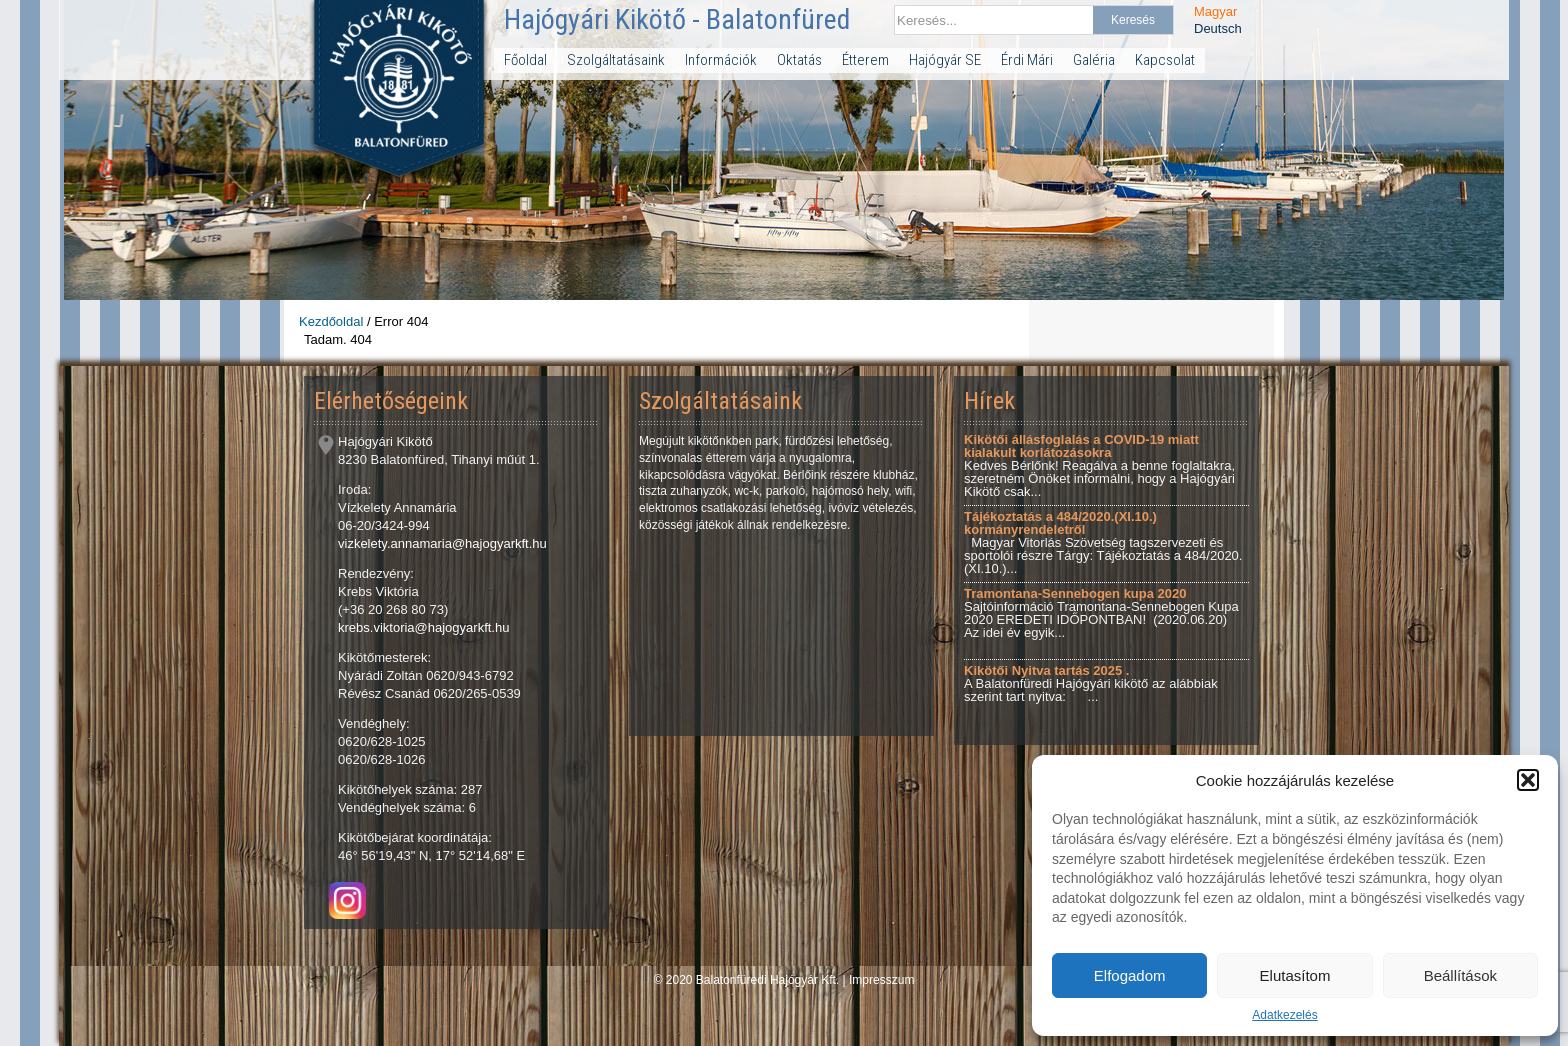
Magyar (1215, 11)
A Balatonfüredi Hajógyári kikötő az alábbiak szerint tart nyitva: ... (1091, 683)
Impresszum (881, 980)
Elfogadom (1130, 975)
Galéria (1094, 60)
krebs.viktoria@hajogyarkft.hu (423, 627)
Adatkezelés (1284, 1015)
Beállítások (1460, 975)
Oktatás (799, 60)
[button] (1528, 780)
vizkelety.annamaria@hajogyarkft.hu (442, 543)
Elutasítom (1295, 975)
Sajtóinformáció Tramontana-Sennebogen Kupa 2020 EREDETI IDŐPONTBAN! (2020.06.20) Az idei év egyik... (1101, 613)
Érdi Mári (1027, 60)
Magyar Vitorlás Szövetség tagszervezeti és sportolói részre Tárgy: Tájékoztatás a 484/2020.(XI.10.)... (1103, 542)
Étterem (865, 60)
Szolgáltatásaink (616, 60)
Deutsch (1218, 28)
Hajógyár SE (945, 60)
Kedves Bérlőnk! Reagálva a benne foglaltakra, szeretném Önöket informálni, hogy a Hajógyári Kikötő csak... (1099, 465)
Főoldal (525, 60)
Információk (721, 60)
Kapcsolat (1165, 60)
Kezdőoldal (331, 321)
